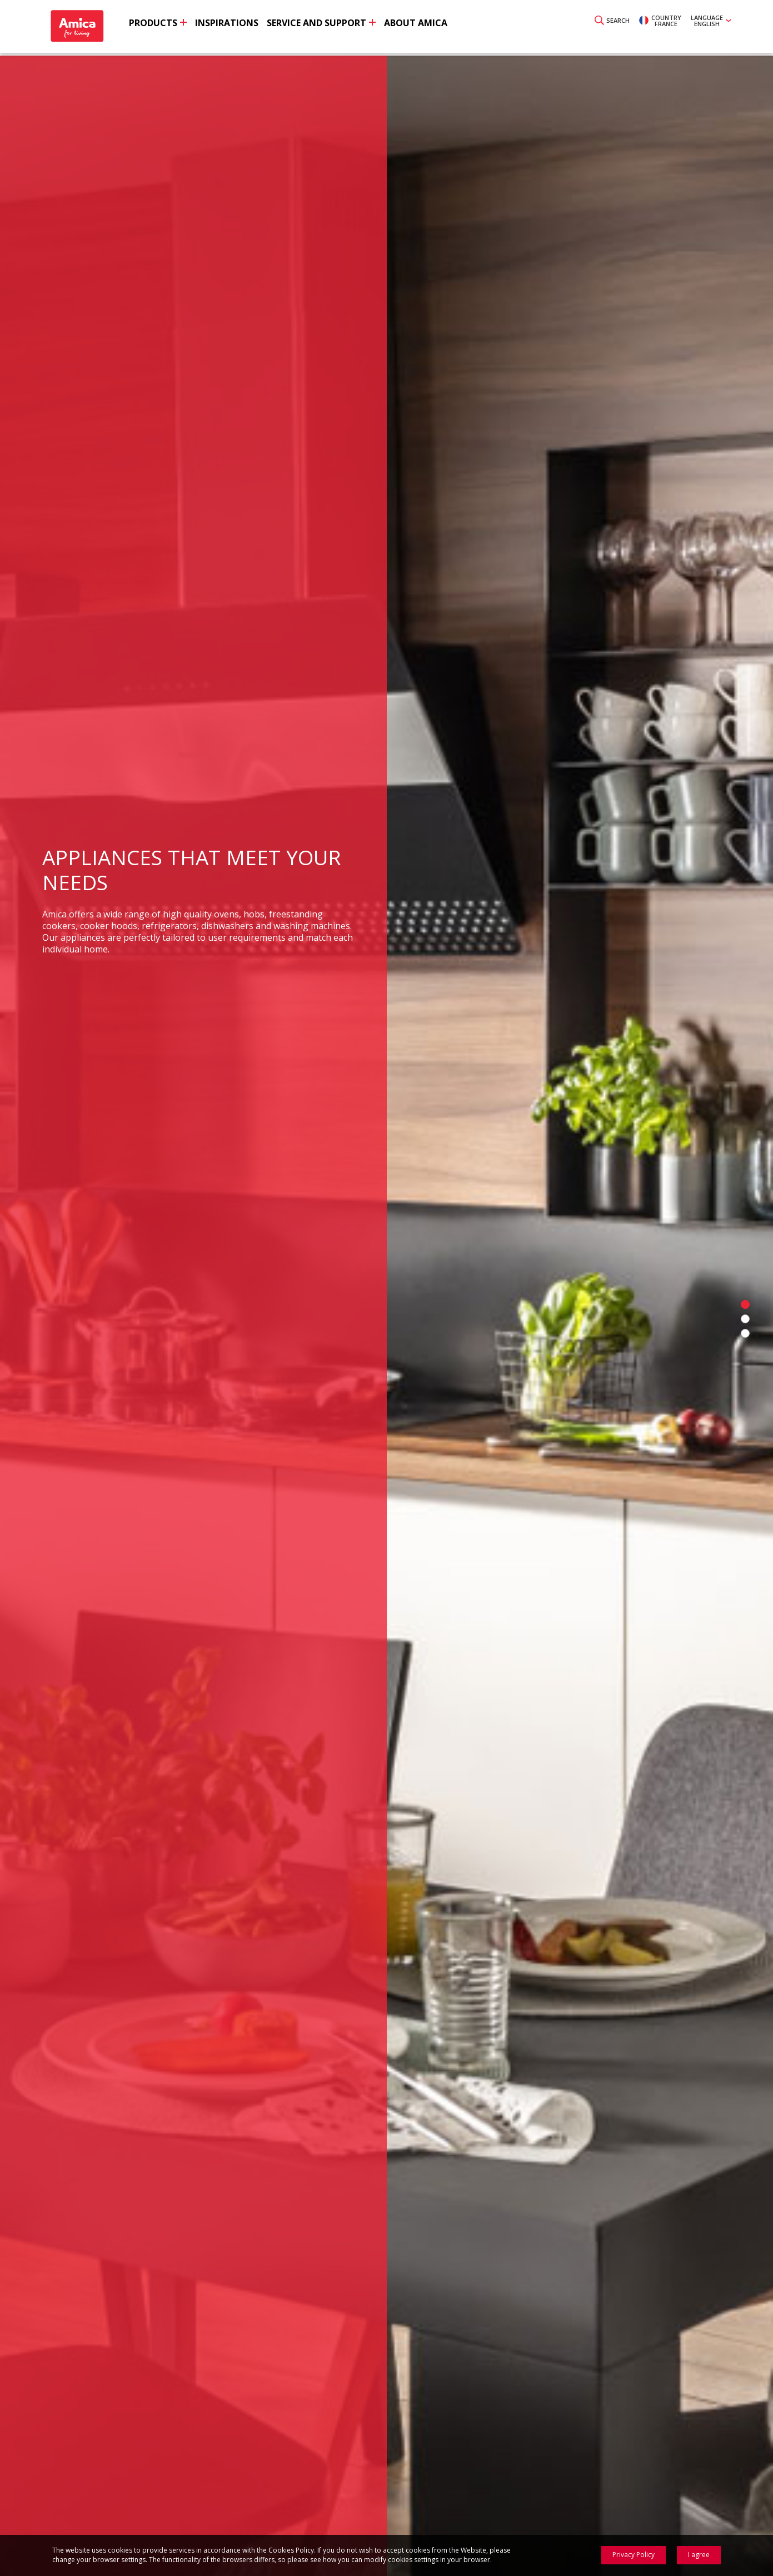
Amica (82, 28)
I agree (699, 2554)
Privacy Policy (633, 2554)
